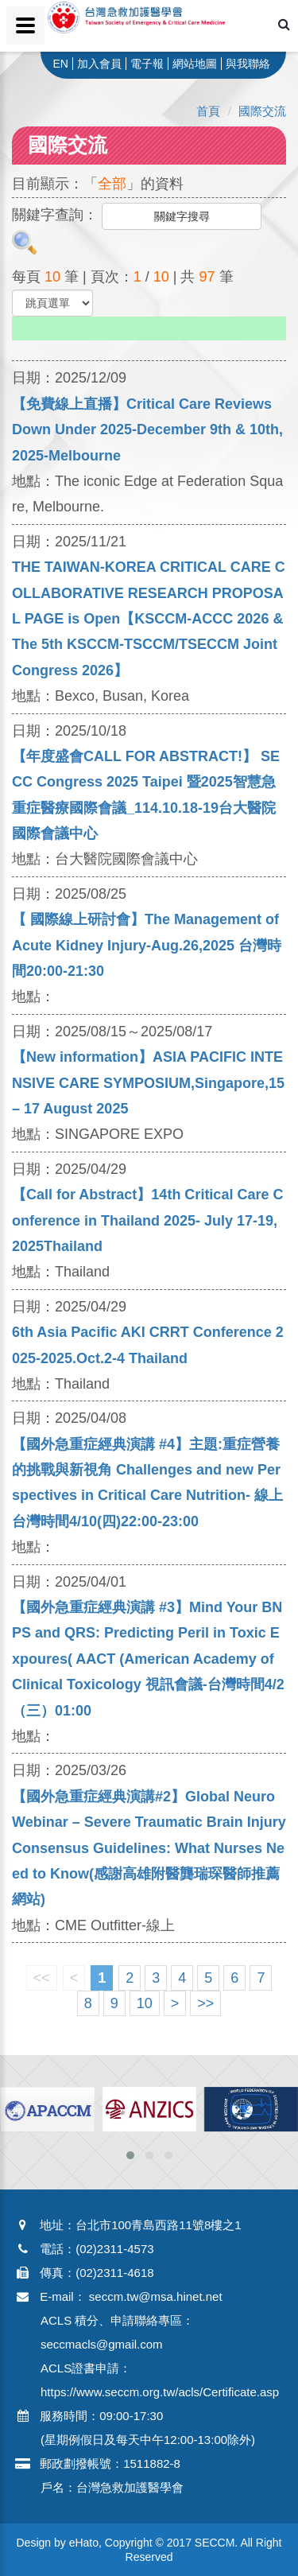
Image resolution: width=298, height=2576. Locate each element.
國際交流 (262, 111)
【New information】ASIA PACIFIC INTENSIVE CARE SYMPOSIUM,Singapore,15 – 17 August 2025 (148, 1083)
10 (145, 2003)
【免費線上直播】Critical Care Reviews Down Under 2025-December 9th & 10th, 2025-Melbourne (147, 430)
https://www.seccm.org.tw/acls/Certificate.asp (160, 2392)
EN (60, 63)
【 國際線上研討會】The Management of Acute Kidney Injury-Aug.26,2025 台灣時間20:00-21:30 (146, 945)
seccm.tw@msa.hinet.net (156, 2296)
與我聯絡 (248, 63)
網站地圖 (194, 63)
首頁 (208, 111)
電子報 (147, 63)
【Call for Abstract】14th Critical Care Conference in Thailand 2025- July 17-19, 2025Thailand (147, 1220)
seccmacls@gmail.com (102, 2344)
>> (205, 2003)
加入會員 (99, 63)
